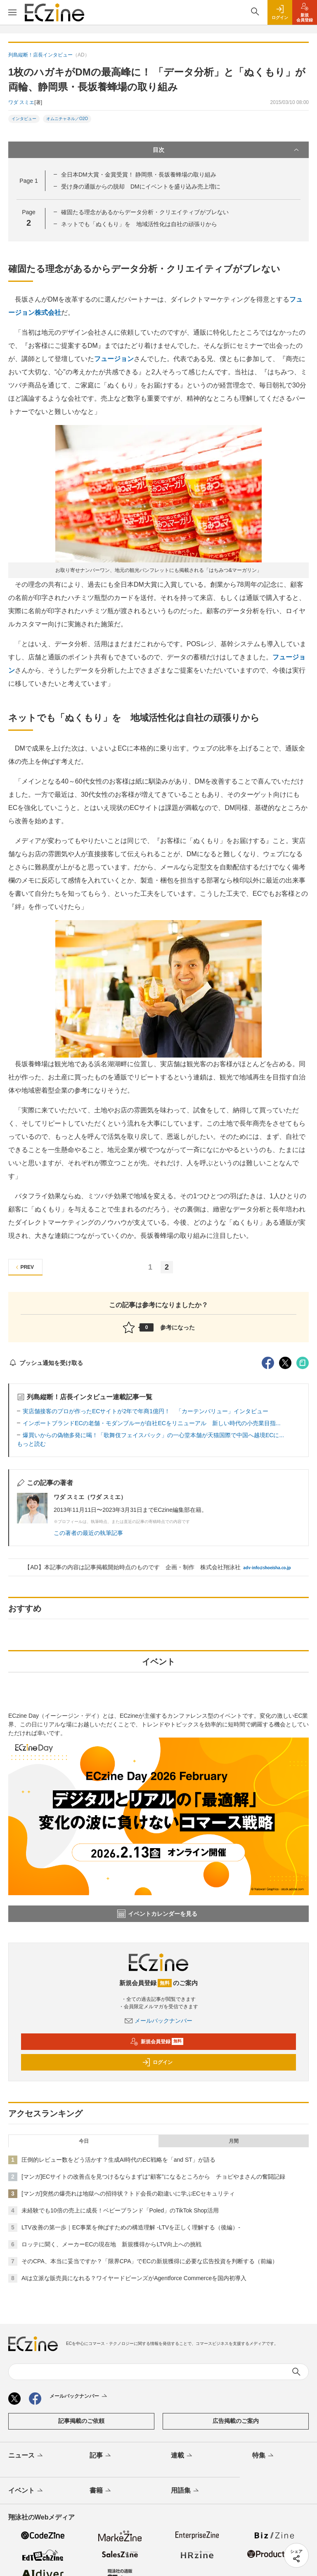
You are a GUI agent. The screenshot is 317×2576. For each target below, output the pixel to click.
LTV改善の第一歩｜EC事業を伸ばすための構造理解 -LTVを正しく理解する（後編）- (130, 2227)
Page (28, 180)
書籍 (101, 2491)
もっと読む (31, 1443)
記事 (101, 2456)
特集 (263, 2456)
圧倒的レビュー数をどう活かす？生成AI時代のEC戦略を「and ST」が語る (118, 2159)
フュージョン (114, 358)
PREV (24, 1267)
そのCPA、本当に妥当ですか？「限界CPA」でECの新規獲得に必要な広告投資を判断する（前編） (149, 2261)
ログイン (157, 2062)
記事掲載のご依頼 (81, 2421)
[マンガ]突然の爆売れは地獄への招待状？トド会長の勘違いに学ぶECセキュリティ (128, 2193)
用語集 (185, 2491)
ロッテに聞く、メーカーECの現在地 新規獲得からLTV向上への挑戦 (111, 2244)
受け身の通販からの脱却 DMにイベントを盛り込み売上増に (140, 186)
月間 (234, 2141)
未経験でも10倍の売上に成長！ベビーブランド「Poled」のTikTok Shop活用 (120, 2210)
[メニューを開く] (12, 12)
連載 (182, 2456)
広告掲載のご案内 (236, 2421)
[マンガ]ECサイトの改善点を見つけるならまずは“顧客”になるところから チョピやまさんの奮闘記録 (153, 2176)
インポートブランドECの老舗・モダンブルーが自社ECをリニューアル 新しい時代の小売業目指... (152, 1423)
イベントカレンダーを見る (157, 1914)
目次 (226, 150)
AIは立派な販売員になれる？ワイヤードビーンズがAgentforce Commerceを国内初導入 (133, 2278)
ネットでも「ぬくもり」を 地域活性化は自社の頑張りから (139, 224)
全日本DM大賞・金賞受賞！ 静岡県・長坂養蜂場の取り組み (138, 174)
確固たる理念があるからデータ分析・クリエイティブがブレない (145, 212)
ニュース (26, 2456)
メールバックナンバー (158, 2020)
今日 (84, 2141)
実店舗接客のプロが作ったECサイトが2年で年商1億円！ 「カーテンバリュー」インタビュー (145, 1411)
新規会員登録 (156, 2042)
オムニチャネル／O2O (67, 118)
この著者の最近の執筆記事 (88, 1533)
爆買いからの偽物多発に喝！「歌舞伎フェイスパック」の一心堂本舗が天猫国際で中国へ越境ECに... (153, 1435)
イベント (26, 2491)
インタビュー (24, 118)
